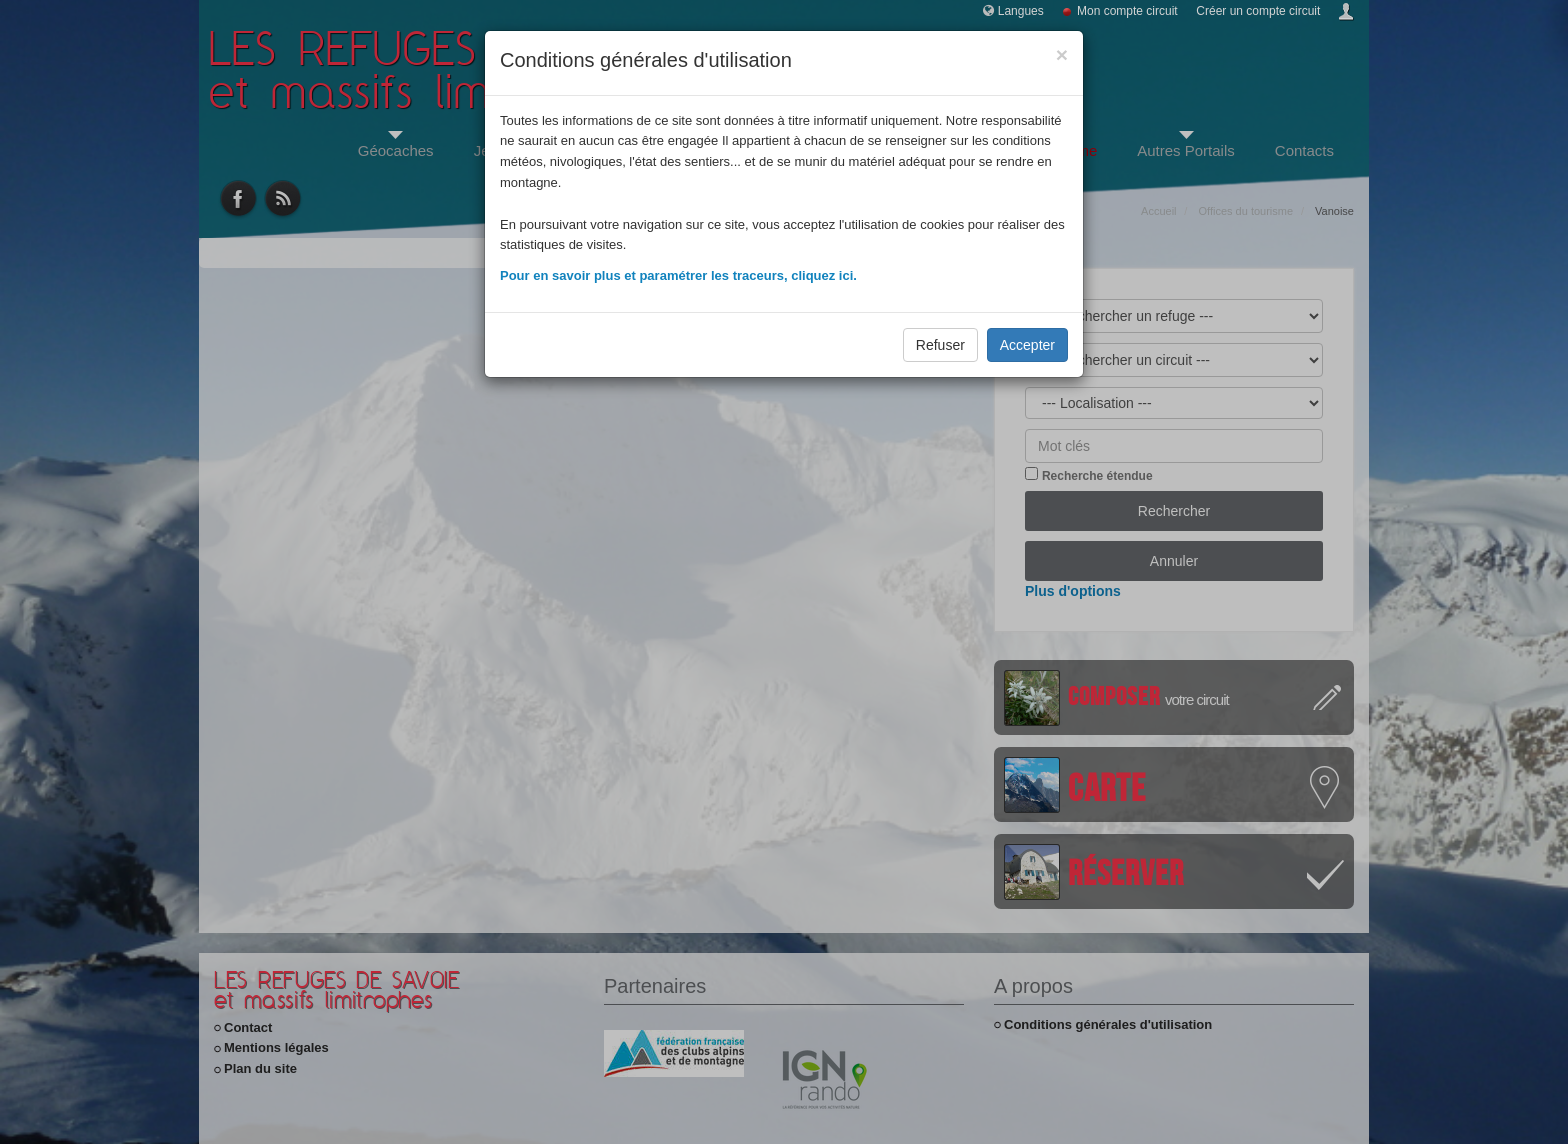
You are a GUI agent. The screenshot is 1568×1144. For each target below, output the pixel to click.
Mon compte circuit (1127, 11)
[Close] (1062, 54)
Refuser (940, 345)
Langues (1021, 11)
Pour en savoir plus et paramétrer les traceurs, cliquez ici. (678, 275)
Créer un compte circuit (1258, 11)
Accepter (1027, 345)
